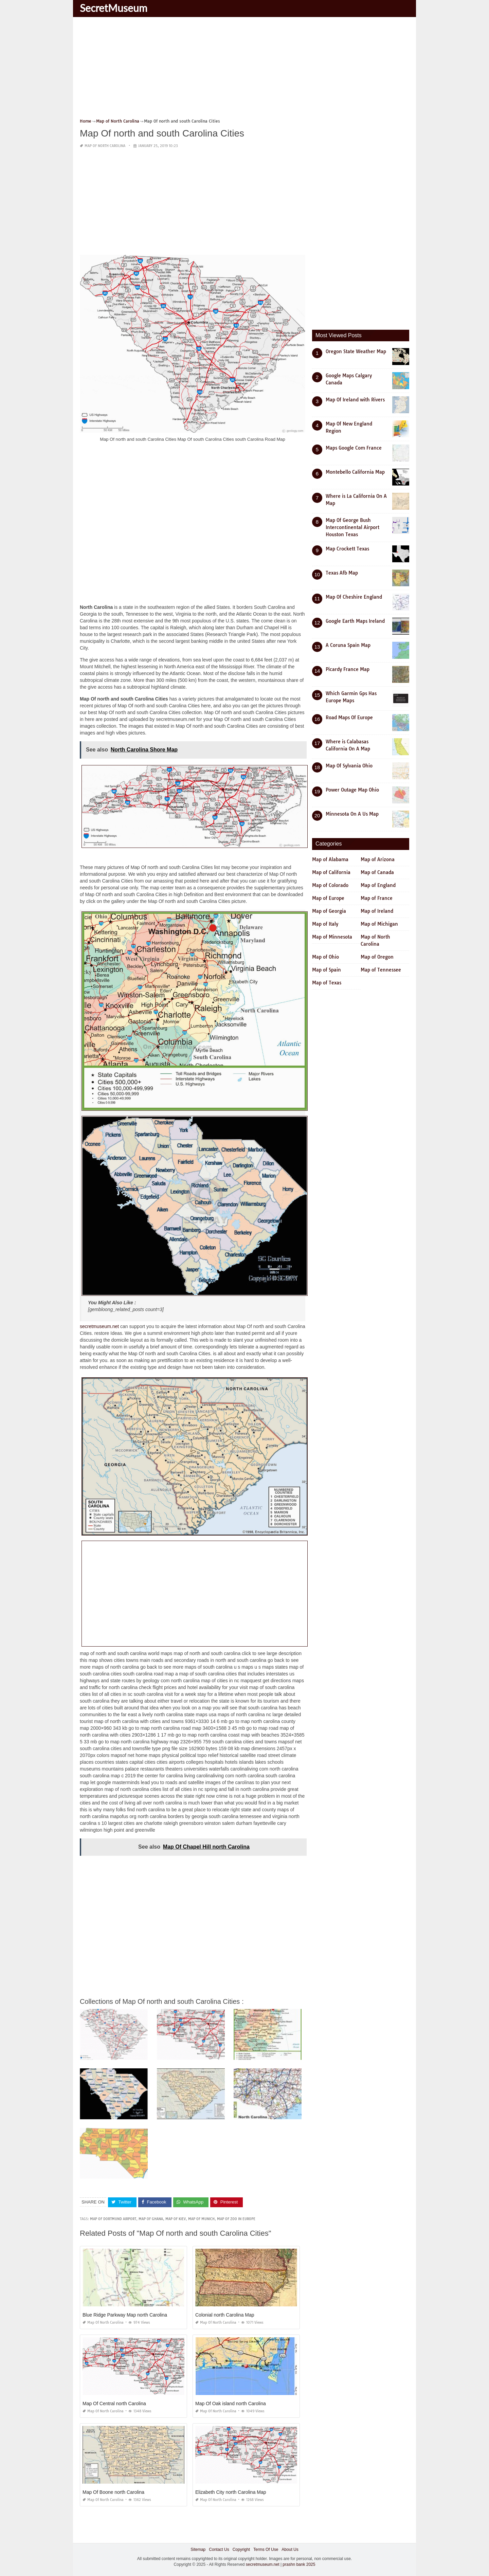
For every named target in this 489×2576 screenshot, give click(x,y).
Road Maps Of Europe (349, 717)
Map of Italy (325, 924)
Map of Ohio (325, 957)
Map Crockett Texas (347, 549)
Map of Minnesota (332, 937)
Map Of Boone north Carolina (113, 2492)
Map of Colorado (330, 885)
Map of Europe (328, 898)
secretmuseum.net (99, 1326)
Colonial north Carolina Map (224, 2314)
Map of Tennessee (381, 970)
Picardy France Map (347, 669)
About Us (290, 2549)
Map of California (331, 872)
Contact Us (219, 2549)
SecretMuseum (113, 8)
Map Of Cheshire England (354, 597)
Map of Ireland (377, 911)
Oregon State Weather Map (356, 351)
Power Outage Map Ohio (352, 790)
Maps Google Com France (354, 448)
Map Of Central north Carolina (114, 2403)
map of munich (201, 2218)
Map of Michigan (379, 924)
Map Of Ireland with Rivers (355, 400)
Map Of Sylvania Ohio (349, 766)
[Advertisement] (244, 69)
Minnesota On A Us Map (352, 814)
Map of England (378, 885)
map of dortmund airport (113, 2218)
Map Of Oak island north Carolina (230, 2403)
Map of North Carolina (105, 145)
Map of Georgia (329, 911)
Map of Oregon (377, 957)
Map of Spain (326, 970)
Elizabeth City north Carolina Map (230, 2492)
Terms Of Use (265, 2549)
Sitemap (198, 2549)
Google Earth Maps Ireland (355, 621)
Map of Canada (377, 872)
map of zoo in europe (236, 2218)
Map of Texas (326, 983)
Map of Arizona (378, 859)
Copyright (241, 2549)
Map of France (377, 898)
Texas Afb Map (342, 573)
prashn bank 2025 (299, 2564)
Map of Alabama (330, 859)
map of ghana (151, 2218)
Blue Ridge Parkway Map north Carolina (125, 2314)
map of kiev (175, 2218)
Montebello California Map (355, 472)
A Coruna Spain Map (348, 645)
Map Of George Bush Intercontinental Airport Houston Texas (352, 527)
